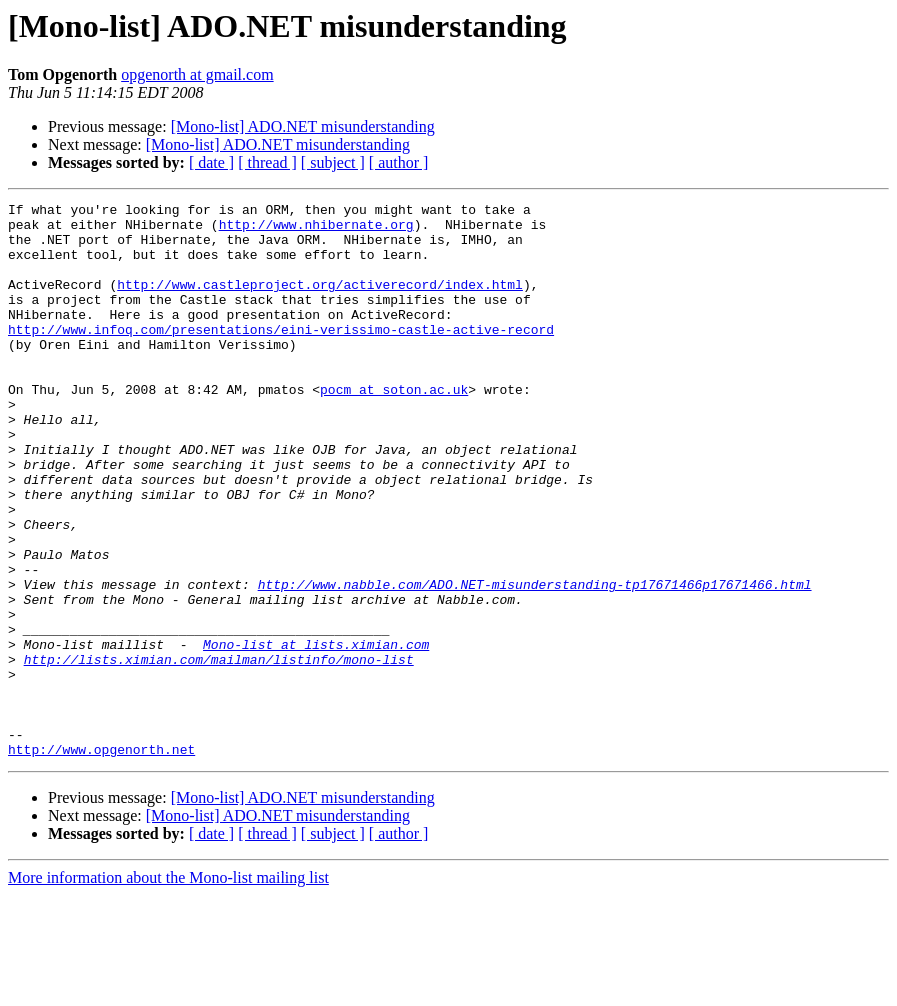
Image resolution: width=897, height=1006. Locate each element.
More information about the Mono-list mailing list (168, 988)
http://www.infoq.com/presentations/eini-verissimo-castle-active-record (281, 356)
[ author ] (399, 162)
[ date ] (211, 162)
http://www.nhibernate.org (316, 230)
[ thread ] (267, 162)
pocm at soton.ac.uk (394, 428)
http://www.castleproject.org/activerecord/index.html (320, 302)
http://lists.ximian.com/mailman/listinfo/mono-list (219, 752)
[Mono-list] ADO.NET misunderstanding (303, 126)
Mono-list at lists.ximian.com (316, 734)
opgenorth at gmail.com (197, 74)
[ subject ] (333, 162)
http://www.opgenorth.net (101, 860)
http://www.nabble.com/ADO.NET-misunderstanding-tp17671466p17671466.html (535, 662)
